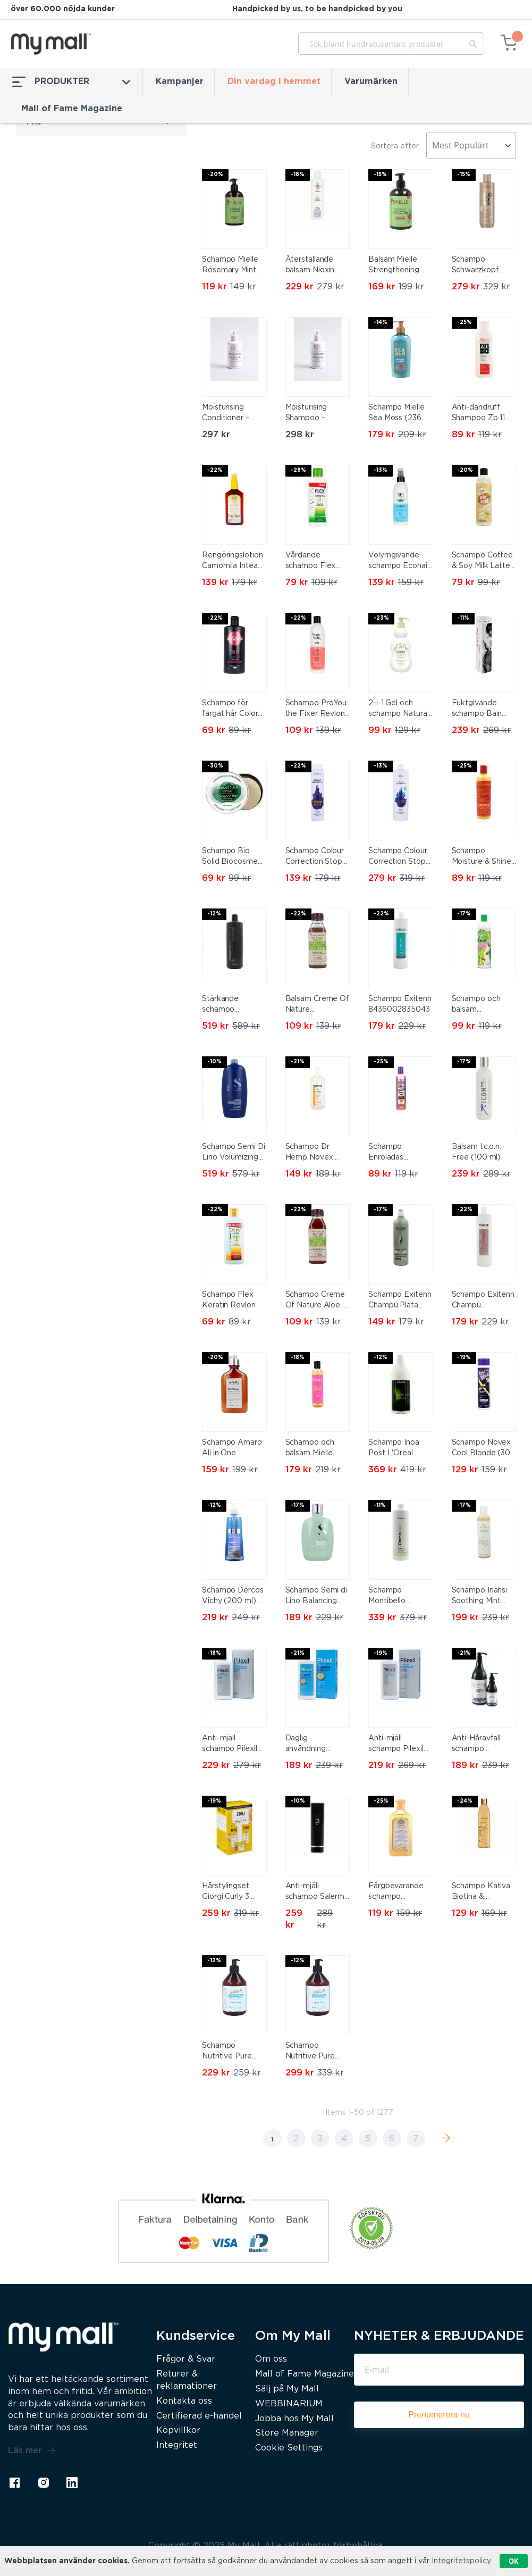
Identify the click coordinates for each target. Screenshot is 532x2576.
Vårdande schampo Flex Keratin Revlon (312, 561)
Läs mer (32, 2451)
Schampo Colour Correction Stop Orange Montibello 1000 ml (397, 857)
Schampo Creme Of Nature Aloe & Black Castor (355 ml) (317, 1301)
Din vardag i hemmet (273, 82)
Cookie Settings (289, 2448)
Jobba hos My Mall (294, 2419)
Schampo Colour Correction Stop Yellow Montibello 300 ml (316, 857)
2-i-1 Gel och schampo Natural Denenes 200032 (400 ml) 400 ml (400, 709)
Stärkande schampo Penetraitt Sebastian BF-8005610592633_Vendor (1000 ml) (234, 1005)
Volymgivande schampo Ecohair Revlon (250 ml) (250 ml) (399, 561)
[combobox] (391, 43)
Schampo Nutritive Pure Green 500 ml (227, 2052)
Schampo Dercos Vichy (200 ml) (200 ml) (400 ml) (233, 1596)
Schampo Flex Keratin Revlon (229, 1299)
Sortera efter (395, 146)
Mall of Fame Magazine (71, 109)
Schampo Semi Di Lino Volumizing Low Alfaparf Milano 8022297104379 (233, 1153)
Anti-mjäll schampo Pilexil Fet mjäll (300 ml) (400, 1744)
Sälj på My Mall (287, 2389)
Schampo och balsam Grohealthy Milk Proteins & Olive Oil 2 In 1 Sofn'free (480, 1005)
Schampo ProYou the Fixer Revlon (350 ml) (316, 709)
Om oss (271, 2359)
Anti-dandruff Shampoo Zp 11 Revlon (478, 413)
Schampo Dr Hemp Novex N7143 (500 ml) (313, 1153)
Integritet (176, 2445)
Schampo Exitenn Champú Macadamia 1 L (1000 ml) (483, 1301)
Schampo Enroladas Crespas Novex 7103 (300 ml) (395, 1153)
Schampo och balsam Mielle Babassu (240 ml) (317, 1448)
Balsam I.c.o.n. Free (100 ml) (477, 1152)
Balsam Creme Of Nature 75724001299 (317, 1005)
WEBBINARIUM (289, 2404)
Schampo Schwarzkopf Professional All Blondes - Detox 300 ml (481, 266)
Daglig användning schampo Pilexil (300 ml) (313, 1744)
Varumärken (371, 82)
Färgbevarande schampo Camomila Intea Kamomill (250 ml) (396, 1892)
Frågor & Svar (185, 2359)
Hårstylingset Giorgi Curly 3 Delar (225, 1892)
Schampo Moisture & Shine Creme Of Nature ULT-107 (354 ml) (483, 857)
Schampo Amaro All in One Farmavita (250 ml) (232, 1448)
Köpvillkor (178, 2431)
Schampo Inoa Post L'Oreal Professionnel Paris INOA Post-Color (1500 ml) (398, 1448)
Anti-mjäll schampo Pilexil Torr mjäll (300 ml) (229, 1744)
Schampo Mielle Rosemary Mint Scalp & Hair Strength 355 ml (231, 266)
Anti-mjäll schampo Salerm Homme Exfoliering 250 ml (315, 1892)
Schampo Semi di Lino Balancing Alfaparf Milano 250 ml (316, 1596)
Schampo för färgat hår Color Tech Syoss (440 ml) (232, 709)
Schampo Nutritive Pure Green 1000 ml (312, 2052)
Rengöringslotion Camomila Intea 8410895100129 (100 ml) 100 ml (232, 561)
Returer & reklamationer (186, 2380)
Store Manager (286, 2433)
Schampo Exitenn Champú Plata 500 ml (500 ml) (400, 1301)
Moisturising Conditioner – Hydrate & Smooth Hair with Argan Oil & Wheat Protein (233, 413)
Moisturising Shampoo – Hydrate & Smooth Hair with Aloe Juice (316, 413)
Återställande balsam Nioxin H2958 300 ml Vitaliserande (311, 266)
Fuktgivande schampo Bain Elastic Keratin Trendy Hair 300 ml (481, 709)
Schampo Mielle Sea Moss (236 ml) (396, 413)
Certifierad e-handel (199, 2416)
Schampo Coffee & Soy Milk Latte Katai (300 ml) (482, 561)
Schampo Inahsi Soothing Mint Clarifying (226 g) (483, 1596)
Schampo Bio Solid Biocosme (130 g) (230, 857)
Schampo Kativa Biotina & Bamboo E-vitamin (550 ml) (481, 1892)
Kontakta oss (184, 2401)
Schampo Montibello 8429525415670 (398, 1596)
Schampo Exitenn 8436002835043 (400, 1004)
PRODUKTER (71, 82)
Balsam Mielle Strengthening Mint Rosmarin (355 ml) (393, 266)
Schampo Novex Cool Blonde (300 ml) (484, 1448)
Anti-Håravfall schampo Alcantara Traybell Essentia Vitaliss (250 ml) (484, 1744)
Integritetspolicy (461, 2561)
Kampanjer (180, 82)
